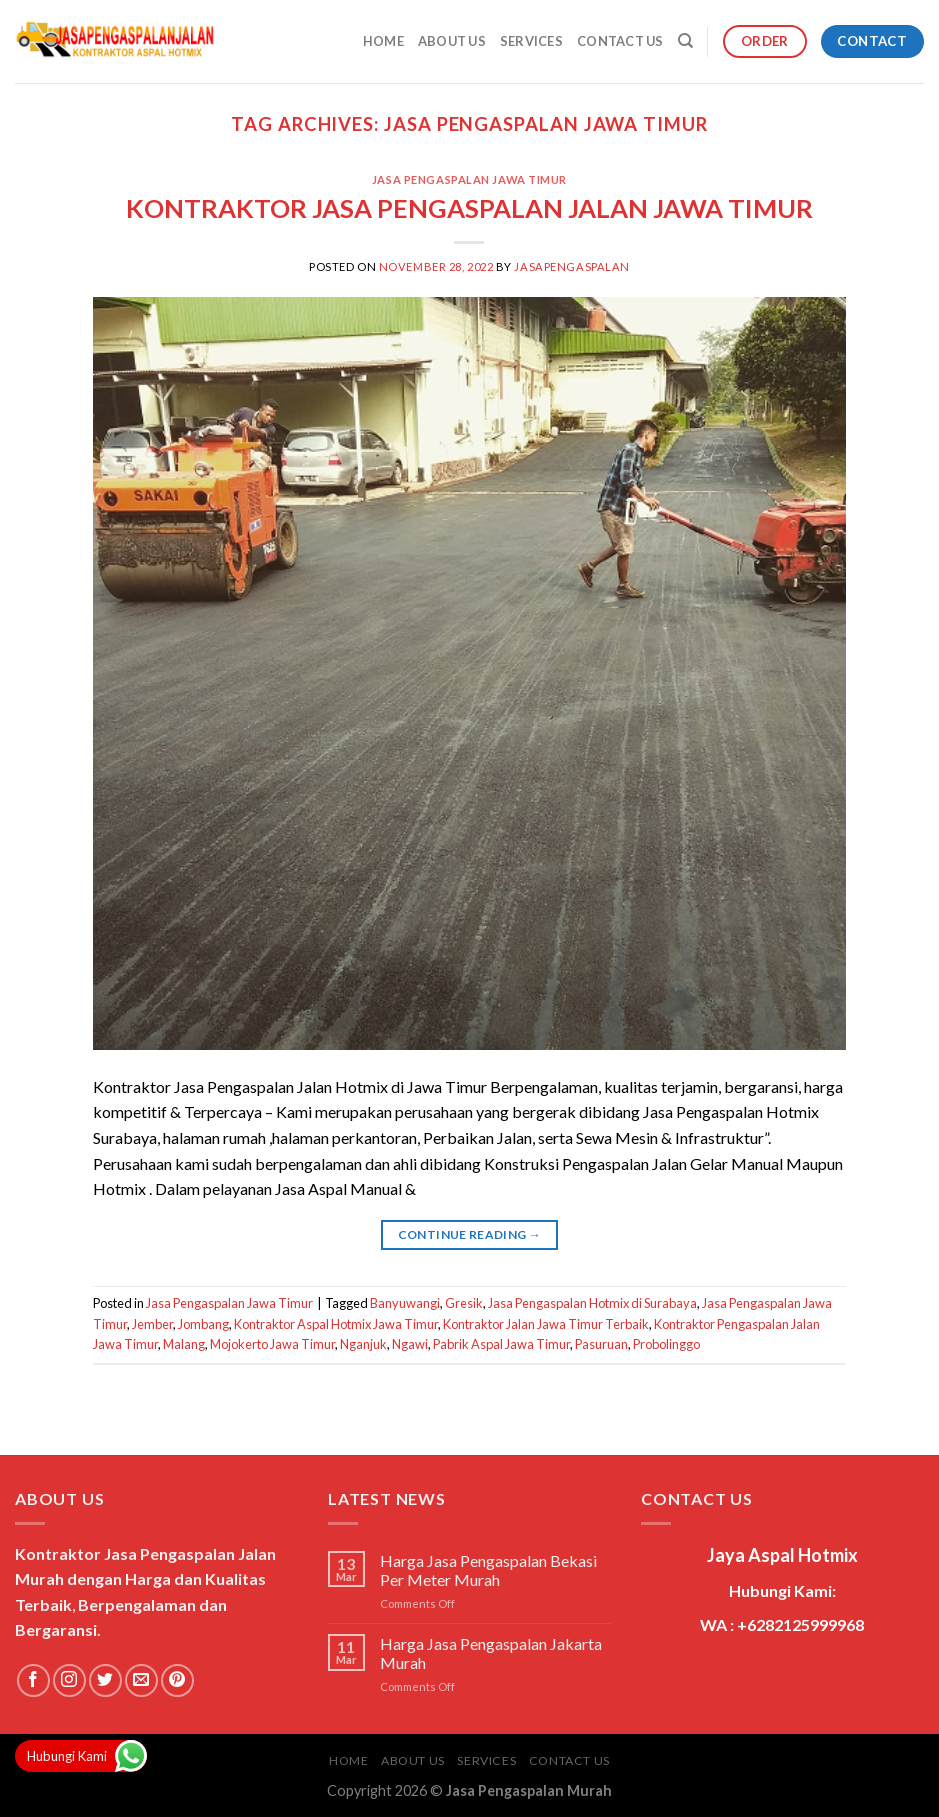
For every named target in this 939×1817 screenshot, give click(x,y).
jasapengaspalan (571, 266)
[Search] (685, 41)
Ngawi (410, 1344)
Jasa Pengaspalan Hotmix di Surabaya (592, 1303)
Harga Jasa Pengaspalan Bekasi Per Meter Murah (488, 1570)
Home (383, 41)
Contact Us (620, 41)
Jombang (203, 1324)
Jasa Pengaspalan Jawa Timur (469, 179)
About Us (452, 41)
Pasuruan (601, 1344)
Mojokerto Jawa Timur (272, 1344)
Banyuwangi (405, 1303)
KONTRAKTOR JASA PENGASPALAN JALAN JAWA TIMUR (469, 208)
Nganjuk (363, 1344)
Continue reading (470, 1234)
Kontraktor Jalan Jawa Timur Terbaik (546, 1324)
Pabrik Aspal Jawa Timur (501, 1344)
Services (531, 41)
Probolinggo (666, 1344)
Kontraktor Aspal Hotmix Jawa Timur (336, 1324)
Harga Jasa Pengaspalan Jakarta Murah (491, 1653)
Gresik (464, 1303)
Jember (152, 1324)
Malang (184, 1344)
